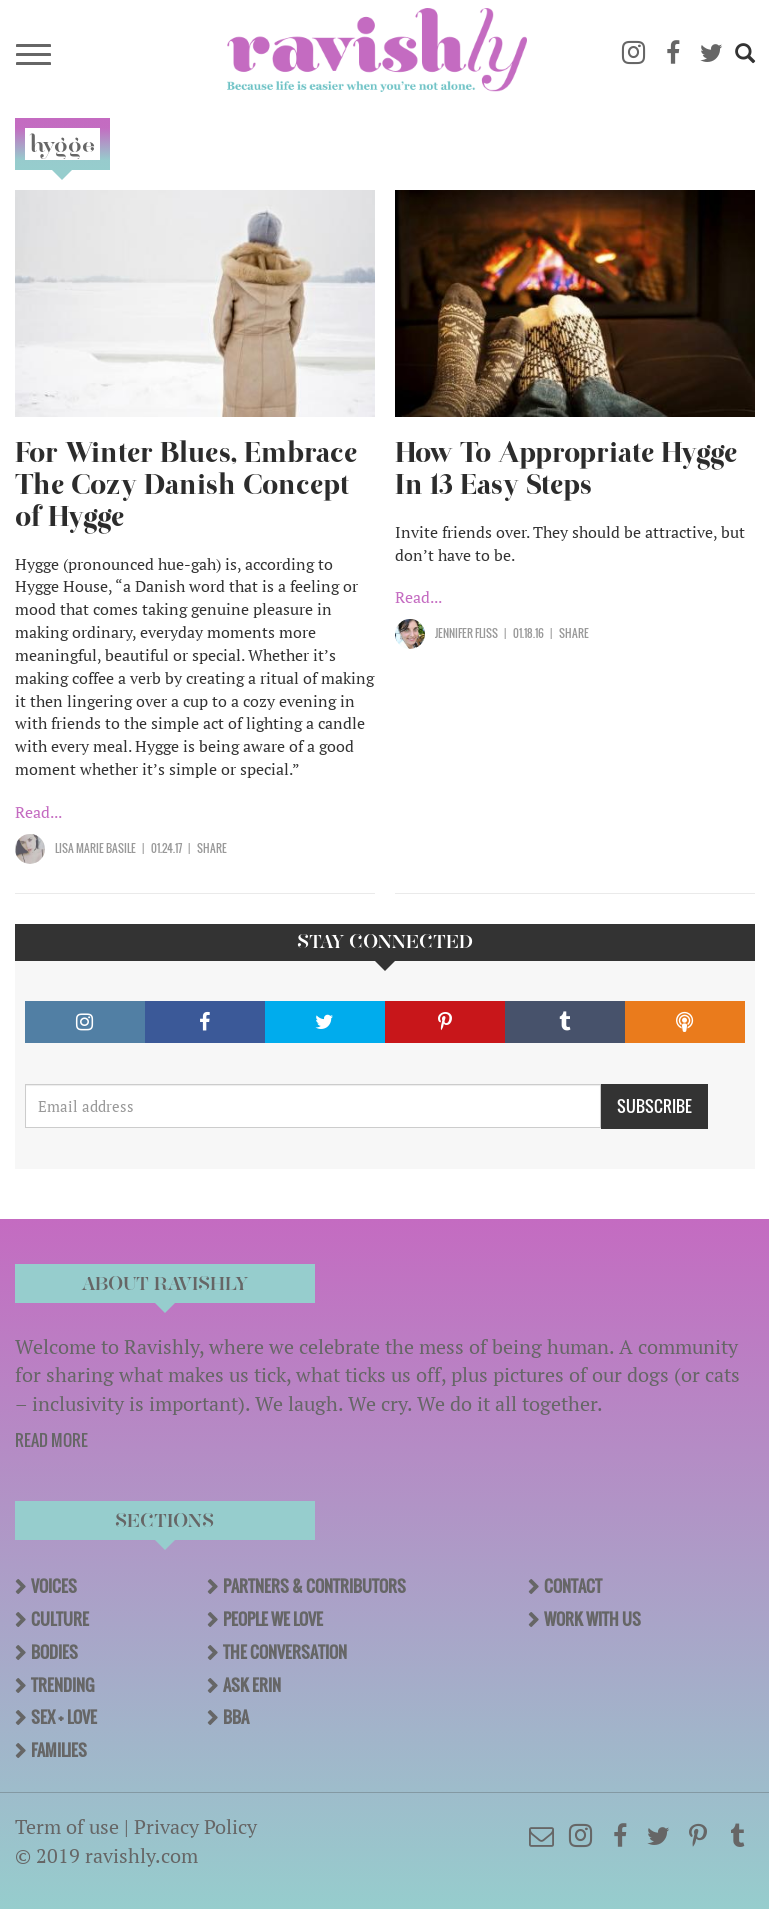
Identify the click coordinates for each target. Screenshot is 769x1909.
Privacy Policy (195, 1826)
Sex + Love (64, 1717)
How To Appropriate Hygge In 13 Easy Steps (566, 468)
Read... (38, 812)
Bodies (54, 1652)
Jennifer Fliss (466, 633)
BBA (236, 1717)
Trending (62, 1685)
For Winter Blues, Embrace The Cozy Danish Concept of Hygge (186, 484)
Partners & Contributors (314, 1586)
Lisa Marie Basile (95, 848)
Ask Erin (252, 1685)
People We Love (273, 1619)
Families (59, 1750)
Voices (54, 1586)
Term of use (67, 1826)
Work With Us (592, 1619)
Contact (573, 1586)
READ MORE (51, 1440)
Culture (60, 1619)
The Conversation (285, 1652)
